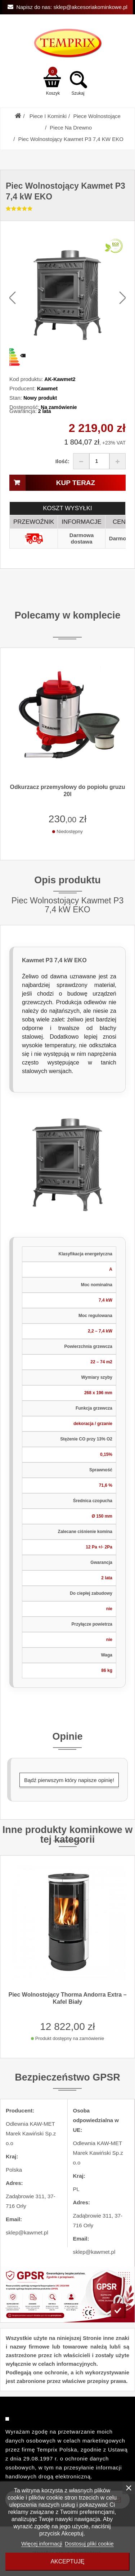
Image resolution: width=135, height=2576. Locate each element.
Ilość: (62, 461)
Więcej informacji (41, 2543)
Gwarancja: (23, 411)
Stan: (15, 398)
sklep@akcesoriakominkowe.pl (90, 7)
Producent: (22, 388)
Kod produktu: (26, 379)
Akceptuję (67, 2561)
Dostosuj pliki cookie (89, 2543)
